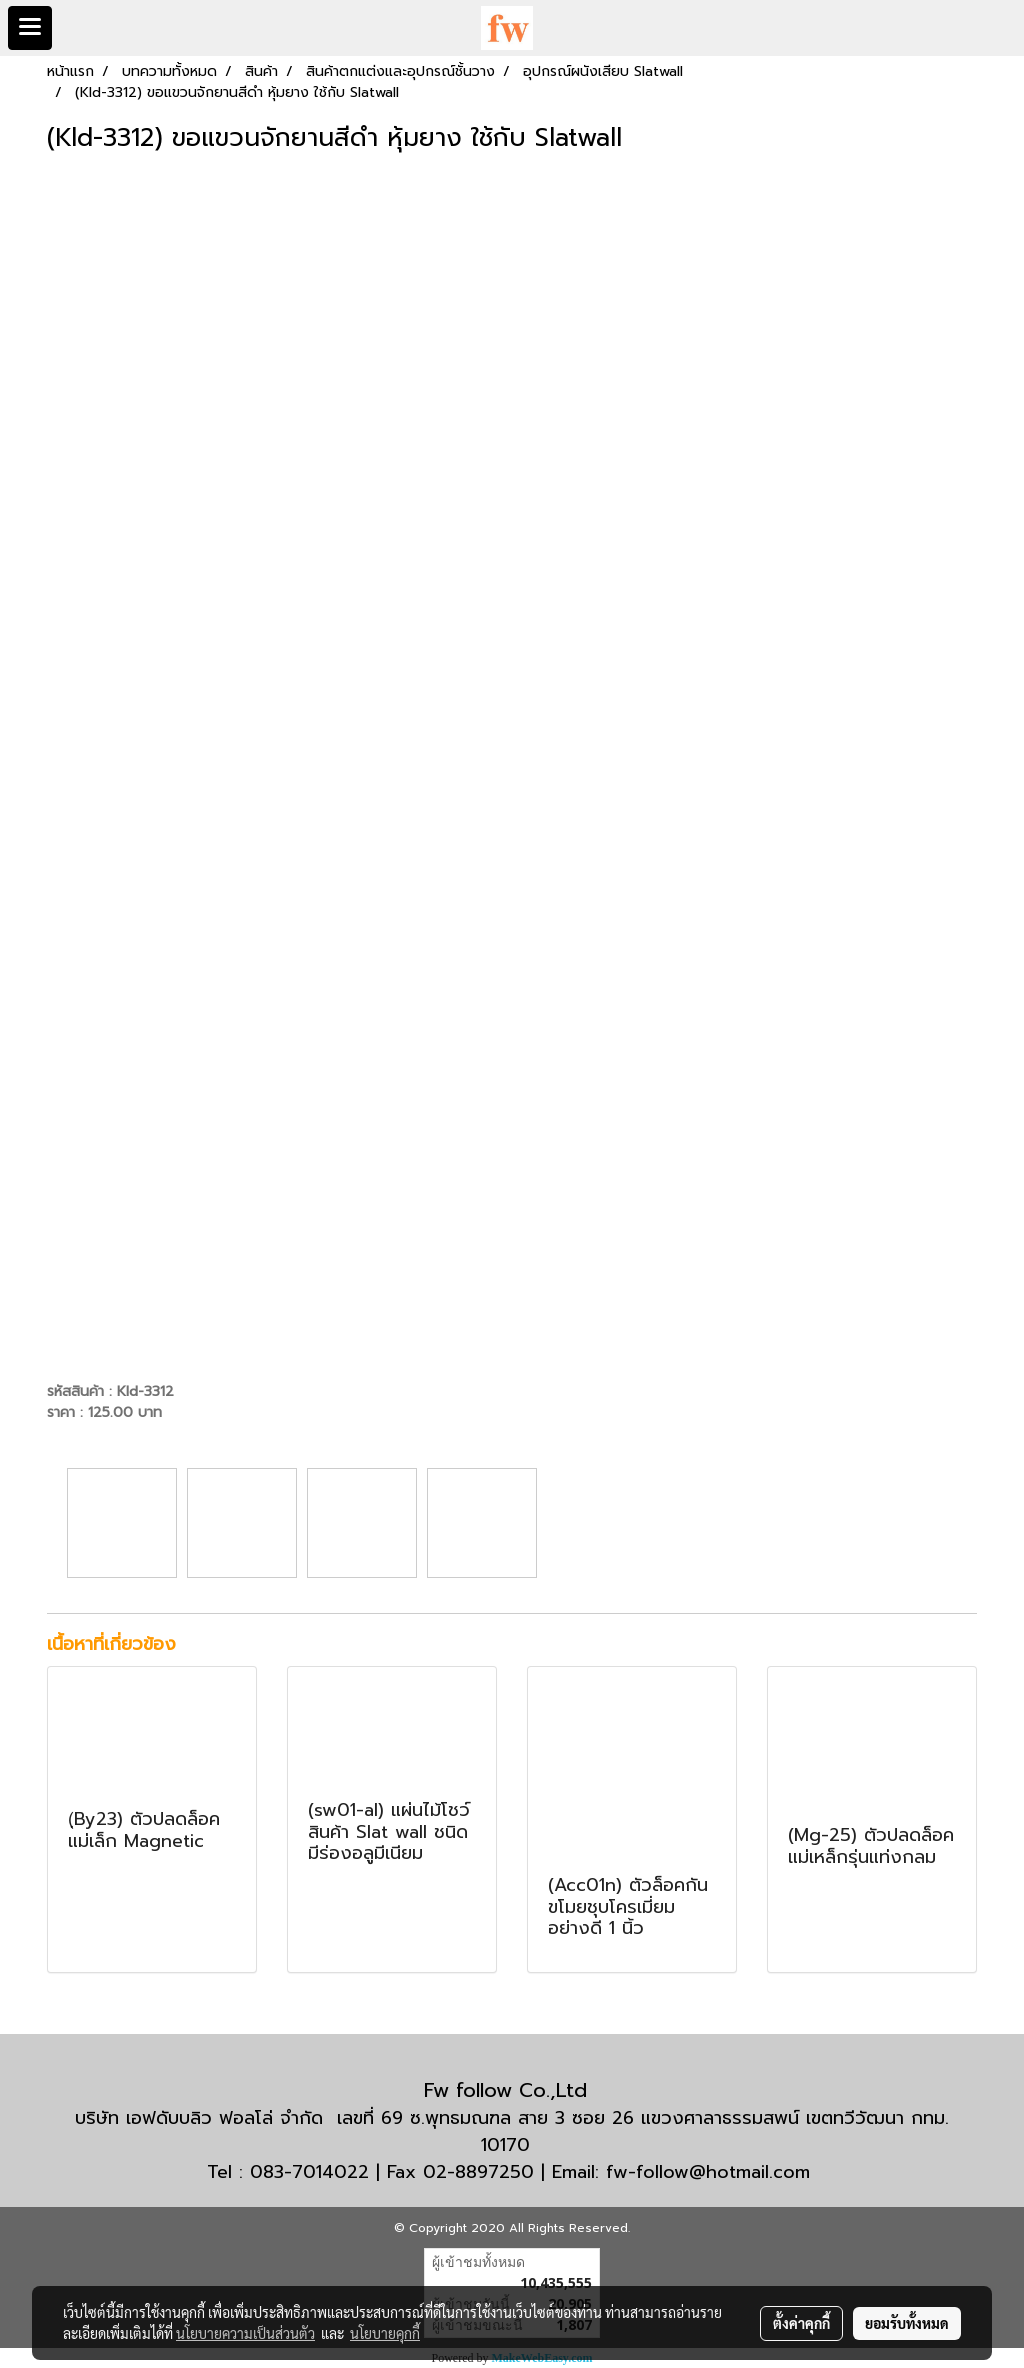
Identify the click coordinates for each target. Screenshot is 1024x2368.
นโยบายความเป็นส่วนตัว (245, 2333)
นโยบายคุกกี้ (385, 2333)
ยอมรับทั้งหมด (907, 2323)
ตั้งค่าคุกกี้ (801, 2323)
